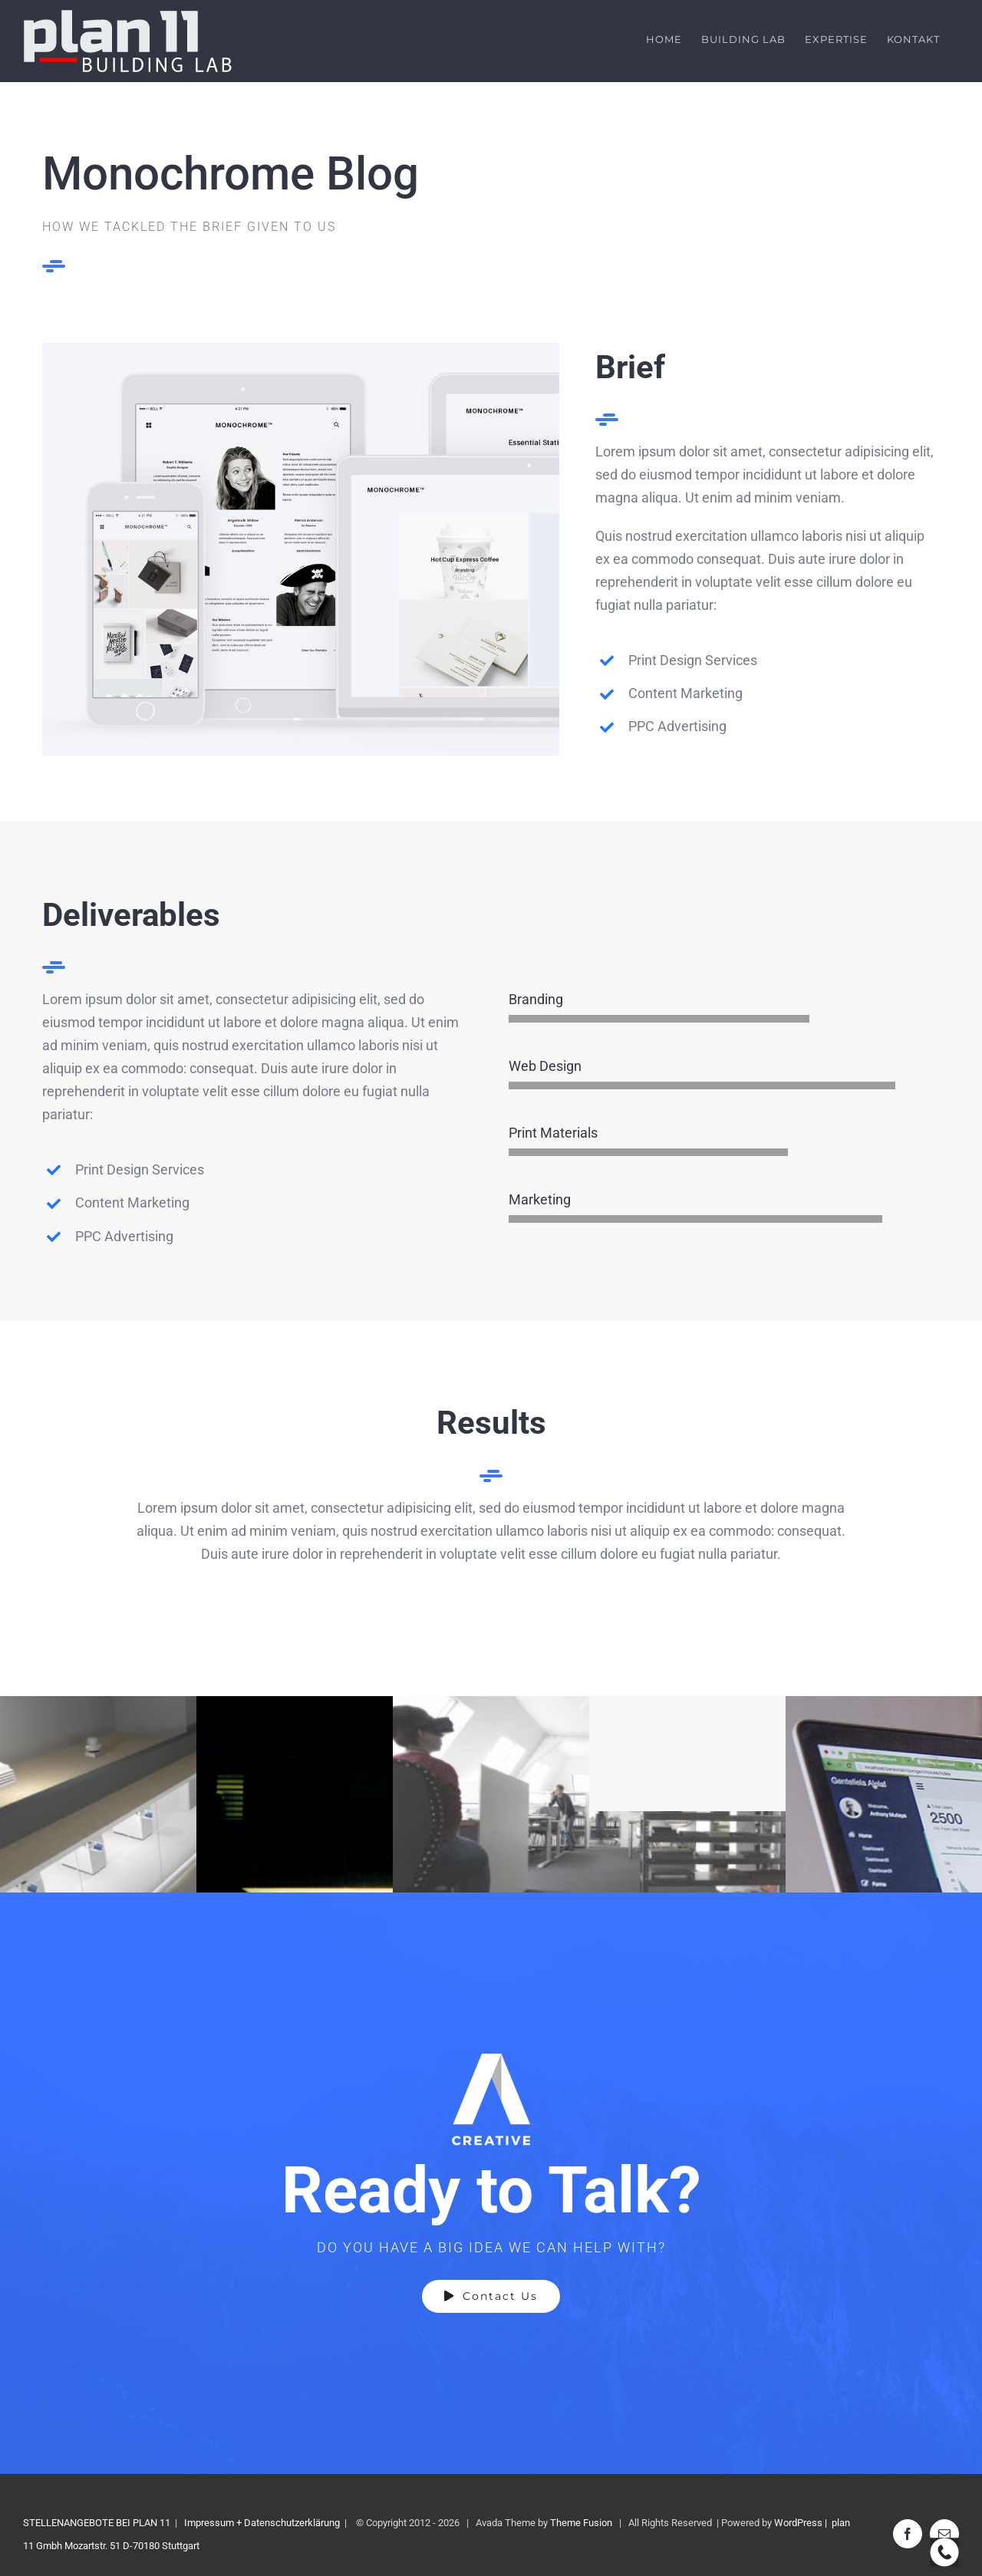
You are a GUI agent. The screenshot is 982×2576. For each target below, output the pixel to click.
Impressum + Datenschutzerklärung (262, 2522)
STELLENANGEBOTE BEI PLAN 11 (96, 2522)
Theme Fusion (581, 2522)
